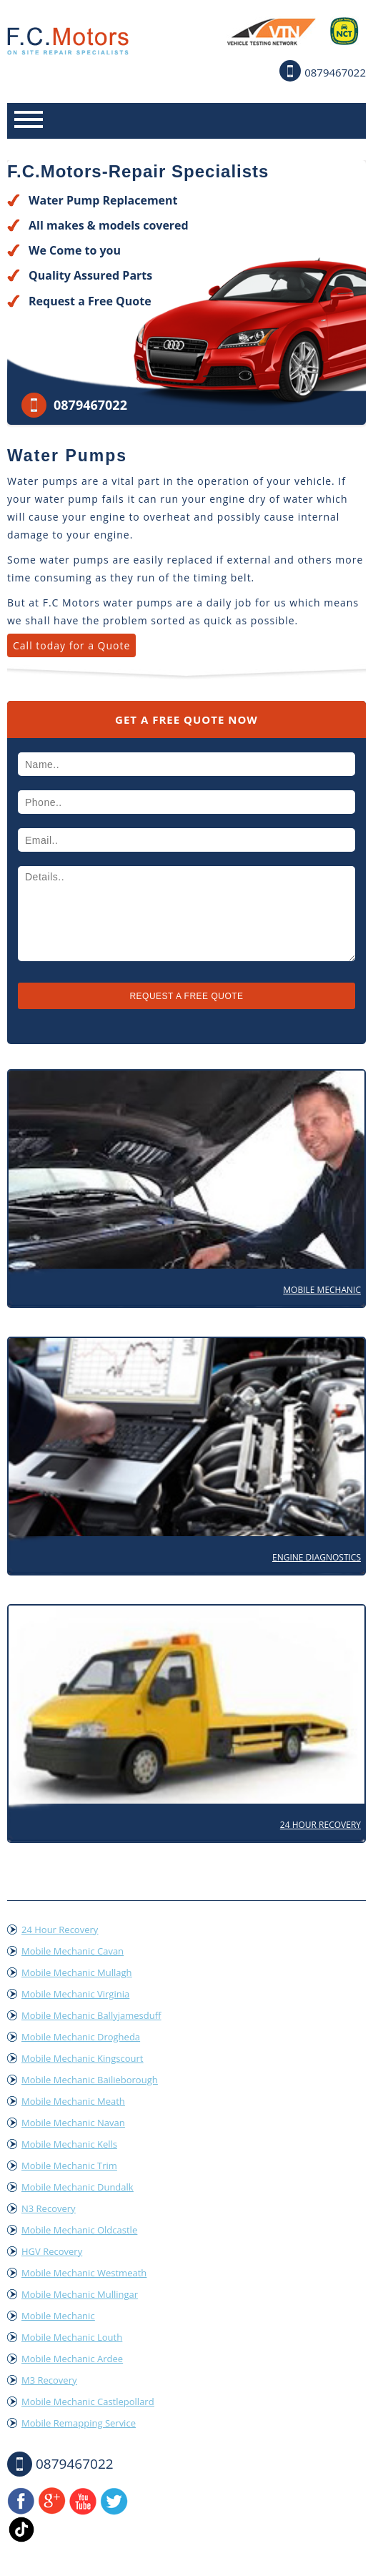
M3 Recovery (49, 2380)
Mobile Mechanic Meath (73, 2101)
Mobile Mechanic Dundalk (77, 2187)
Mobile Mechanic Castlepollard (87, 2401)
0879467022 (335, 72)
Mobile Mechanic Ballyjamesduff (91, 2015)
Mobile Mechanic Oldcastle (79, 2229)
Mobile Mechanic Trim (69, 2165)
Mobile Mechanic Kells (69, 2144)
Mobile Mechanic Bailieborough (89, 2079)
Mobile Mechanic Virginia (75, 1993)
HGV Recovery (51, 2251)
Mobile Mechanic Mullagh (76, 1972)
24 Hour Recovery (320, 1825)
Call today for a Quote (71, 645)
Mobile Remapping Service (78, 2423)
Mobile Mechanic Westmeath (83, 2272)
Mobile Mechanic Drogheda (80, 2036)
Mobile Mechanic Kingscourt (82, 2058)
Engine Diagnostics (316, 1557)
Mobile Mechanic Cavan (72, 1951)
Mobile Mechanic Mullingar (79, 2294)
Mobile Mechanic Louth (71, 2337)
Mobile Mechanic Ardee (72, 2358)
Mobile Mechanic (322, 1290)
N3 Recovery (48, 2208)
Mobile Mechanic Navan (73, 2122)
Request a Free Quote (90, 301)
